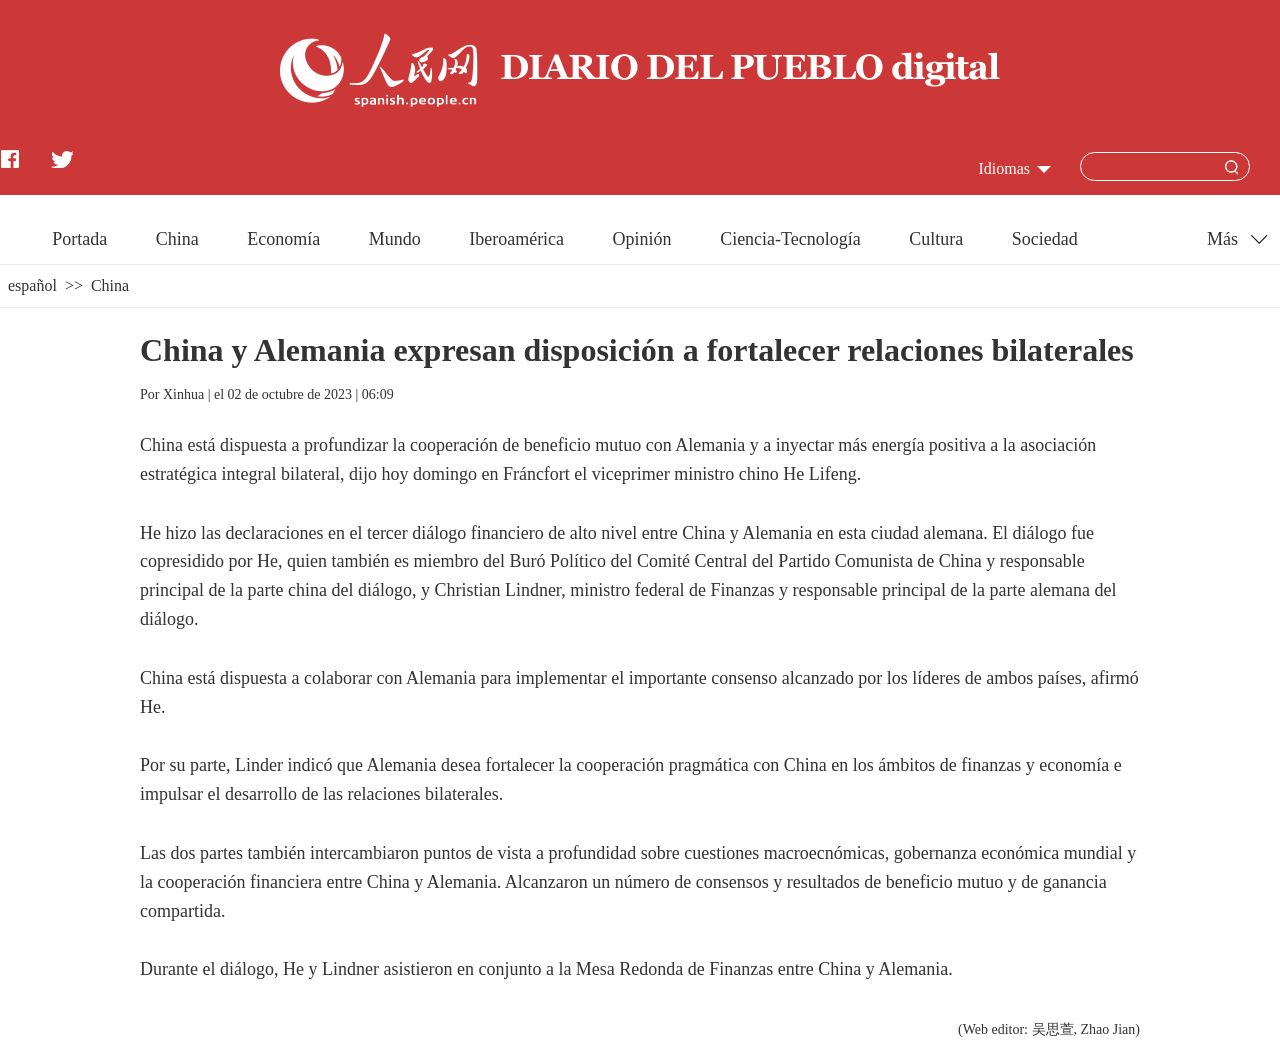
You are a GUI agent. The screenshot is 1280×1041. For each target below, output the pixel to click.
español (32, 285)
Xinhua (183, 394)
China (177, 239)
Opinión (642, 239)
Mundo (395, 239)
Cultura (936, 239)
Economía (283, 239)
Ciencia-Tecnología (790, 239)
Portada (79, 239)
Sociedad (1045, 239)
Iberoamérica (516, 239)
